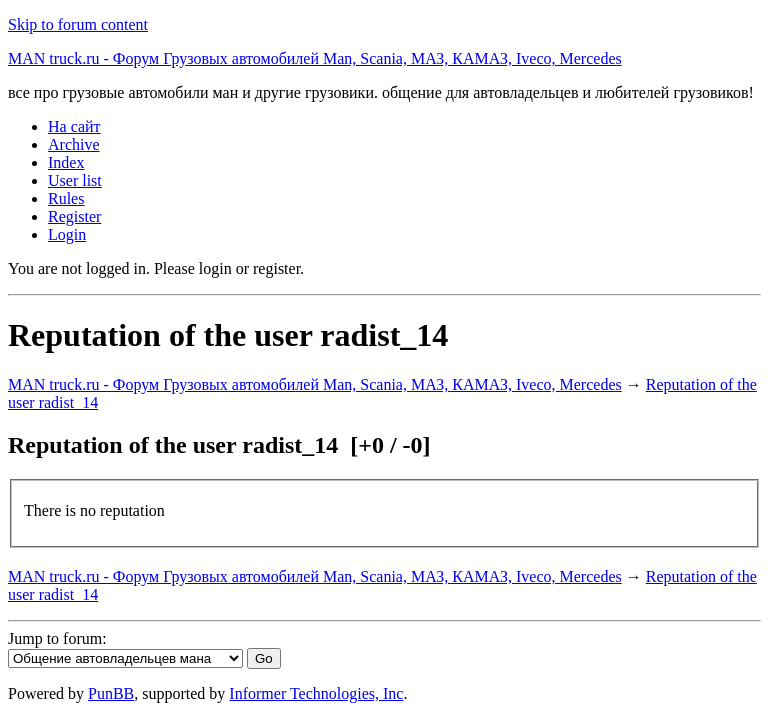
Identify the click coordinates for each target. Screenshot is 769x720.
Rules (66, 198)
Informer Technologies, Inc (316, 693)
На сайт (74, 126)
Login (67, 234)
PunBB (111, 693)
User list (75, 180)
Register (74, 216)
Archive (74, 144)
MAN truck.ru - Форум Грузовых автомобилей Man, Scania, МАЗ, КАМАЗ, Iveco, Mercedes (315, 58)
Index (66, 162)
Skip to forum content (78, 24)
